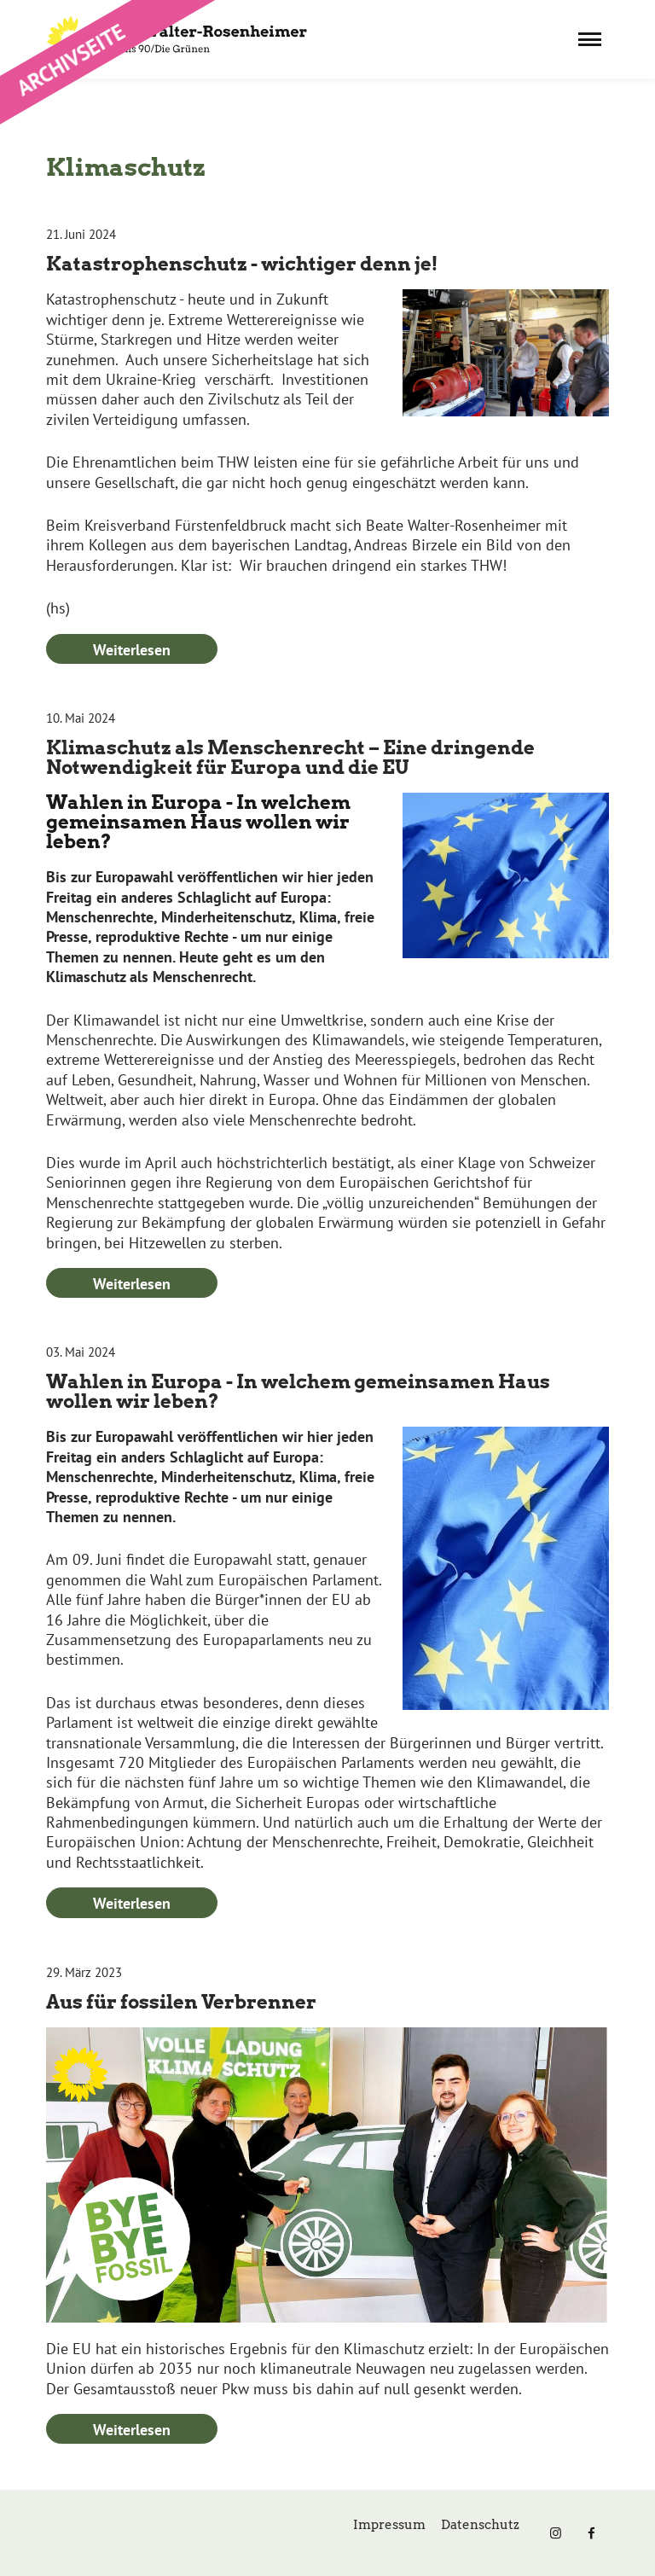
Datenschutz (480, 2524)
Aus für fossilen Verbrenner (181, 2002)
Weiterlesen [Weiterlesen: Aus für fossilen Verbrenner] (132, 2429)
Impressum (389, 2524)
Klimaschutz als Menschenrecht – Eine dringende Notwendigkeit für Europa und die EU (290, 757)
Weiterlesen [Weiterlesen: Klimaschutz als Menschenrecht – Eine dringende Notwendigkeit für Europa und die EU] (132, 1284)
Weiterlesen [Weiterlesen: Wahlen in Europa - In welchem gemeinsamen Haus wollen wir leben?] (132, 1903)
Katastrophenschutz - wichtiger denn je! (242, 264)
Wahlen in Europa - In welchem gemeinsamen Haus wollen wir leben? (298, 1391)
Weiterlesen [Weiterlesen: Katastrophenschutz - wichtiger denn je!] (132, 650)
